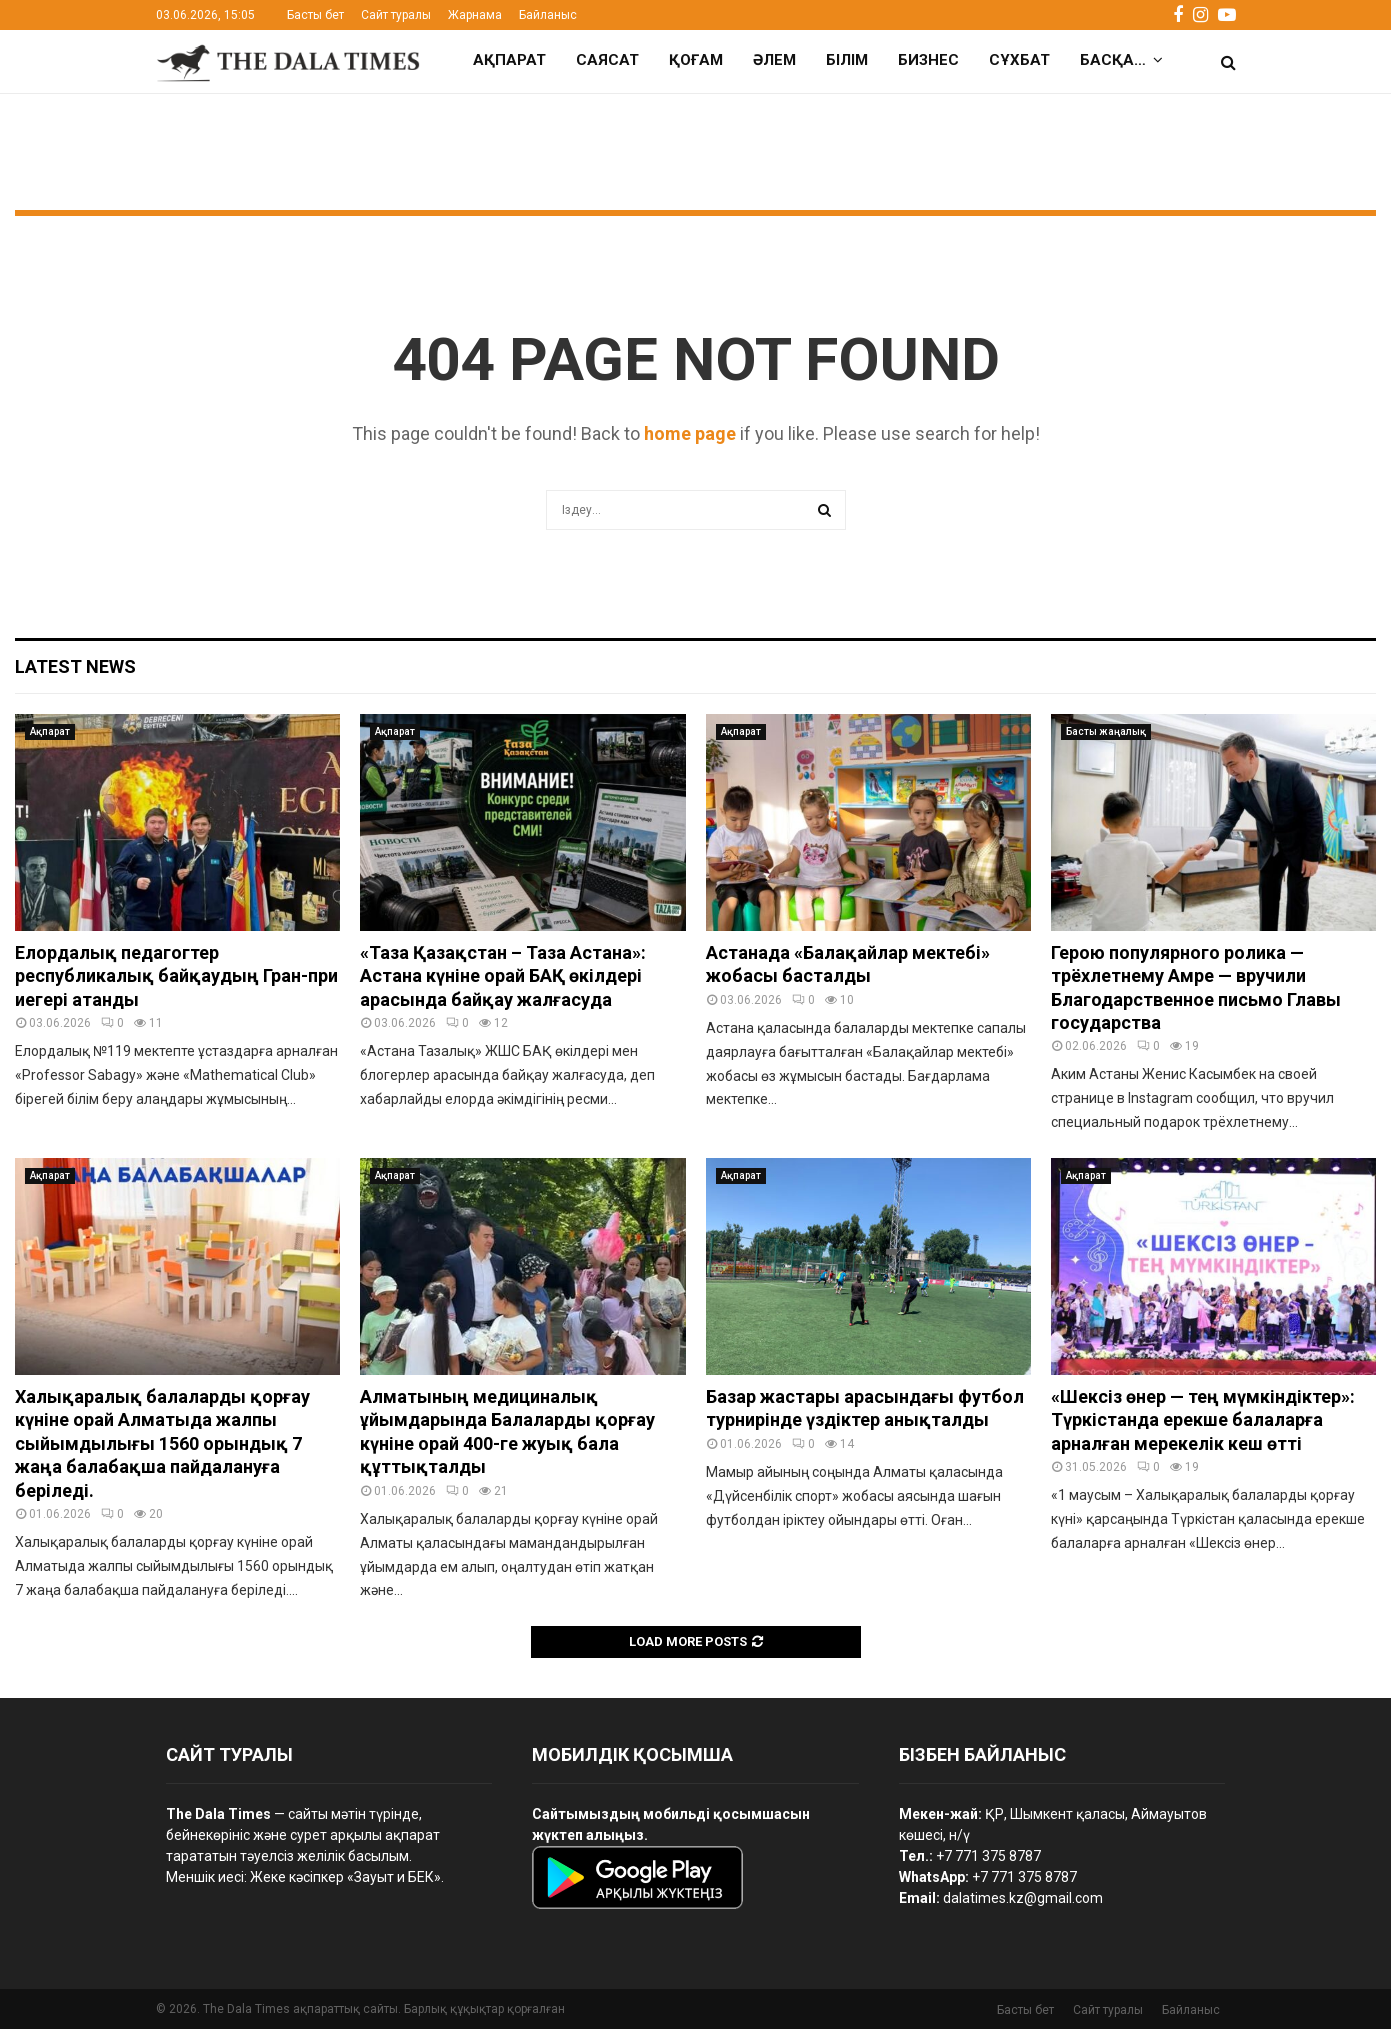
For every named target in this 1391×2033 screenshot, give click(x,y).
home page (690, 437)
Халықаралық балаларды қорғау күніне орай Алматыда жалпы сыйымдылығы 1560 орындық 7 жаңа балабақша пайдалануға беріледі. (162, 1447)
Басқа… (1113, 60)
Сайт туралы (396, 15)
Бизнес (928, 60)
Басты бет (315, 15)
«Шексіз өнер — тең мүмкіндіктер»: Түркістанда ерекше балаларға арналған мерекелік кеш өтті (1203, 1424)
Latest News (75, 670)
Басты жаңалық (1106, 735)
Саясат (607, 60)
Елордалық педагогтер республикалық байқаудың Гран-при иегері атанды (176, 980)
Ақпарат (509, 60)
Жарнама (475, 15)
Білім (847, 60)
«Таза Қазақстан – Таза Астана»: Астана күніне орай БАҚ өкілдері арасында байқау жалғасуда (503, 980)
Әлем (774, 60)
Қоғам (696, 60)
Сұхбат (1019, 60)
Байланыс (548, 15)
